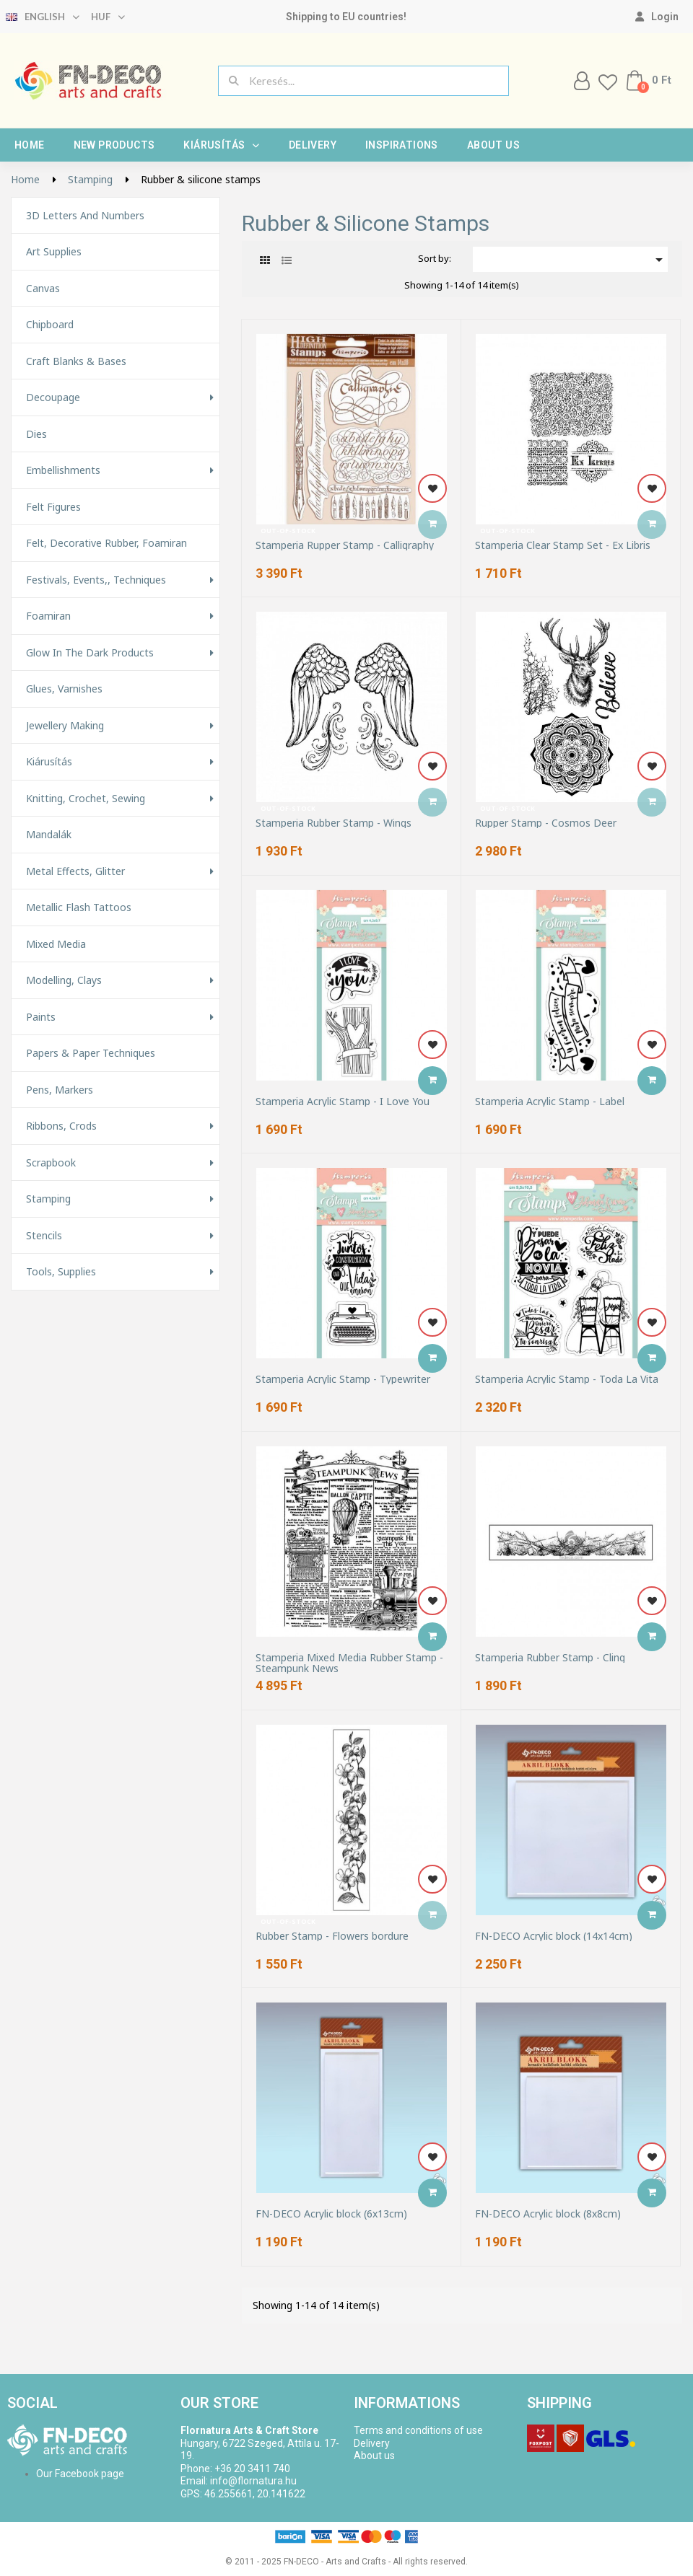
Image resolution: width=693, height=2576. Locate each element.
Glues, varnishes (64, 688)
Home (29, 145)
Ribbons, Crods (61, 1126)
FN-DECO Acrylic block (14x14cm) (553, 1935)
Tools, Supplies (61, 1271)
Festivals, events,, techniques (96, 579)
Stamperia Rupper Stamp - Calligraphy (345, 545)
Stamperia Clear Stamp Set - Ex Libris (562, 545)
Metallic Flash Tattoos (78, 907)
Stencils (44, 1235)
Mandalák (48, 834)
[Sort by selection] (570, 259)
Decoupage (53, 397)
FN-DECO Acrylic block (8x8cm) (548, 2213)
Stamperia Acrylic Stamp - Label (549, 1101)
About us (493, 145)
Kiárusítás (221, 145)
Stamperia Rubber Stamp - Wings (333, 822)
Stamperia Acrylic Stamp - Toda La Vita (566, 1378)
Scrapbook (51, 1162)
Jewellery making (65, 725)
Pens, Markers (59, 1089)
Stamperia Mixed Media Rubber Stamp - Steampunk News (349, 1663)
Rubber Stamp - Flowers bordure (332, 1935)
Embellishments (63, 470)
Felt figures (53, 507)
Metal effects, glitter (75, 871)
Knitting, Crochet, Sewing (85, 798)
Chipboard (50, 324)
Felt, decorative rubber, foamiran (106, 543)
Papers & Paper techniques (90, 1053)
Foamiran (48, 616)
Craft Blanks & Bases (76, 361)
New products (114, 145)
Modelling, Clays (64, 980)
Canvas (43, 288)
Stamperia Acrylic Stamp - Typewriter (343, 1378)
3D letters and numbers (85, 215)
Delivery (312, 145)
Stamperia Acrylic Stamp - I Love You (343, 1101)
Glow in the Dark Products (90, 652)
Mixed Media (56, 944)
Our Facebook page (80, 2473)
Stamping (48, 1198)
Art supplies (54, 251)
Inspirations (401, 145)
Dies (36, 434)
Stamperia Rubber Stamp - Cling (550, 1657)
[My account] (657, 16)
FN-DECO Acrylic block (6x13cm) (331, 2213)
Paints (41, 1017)
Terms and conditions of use (418, 2430)
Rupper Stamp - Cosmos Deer (545, 822)
